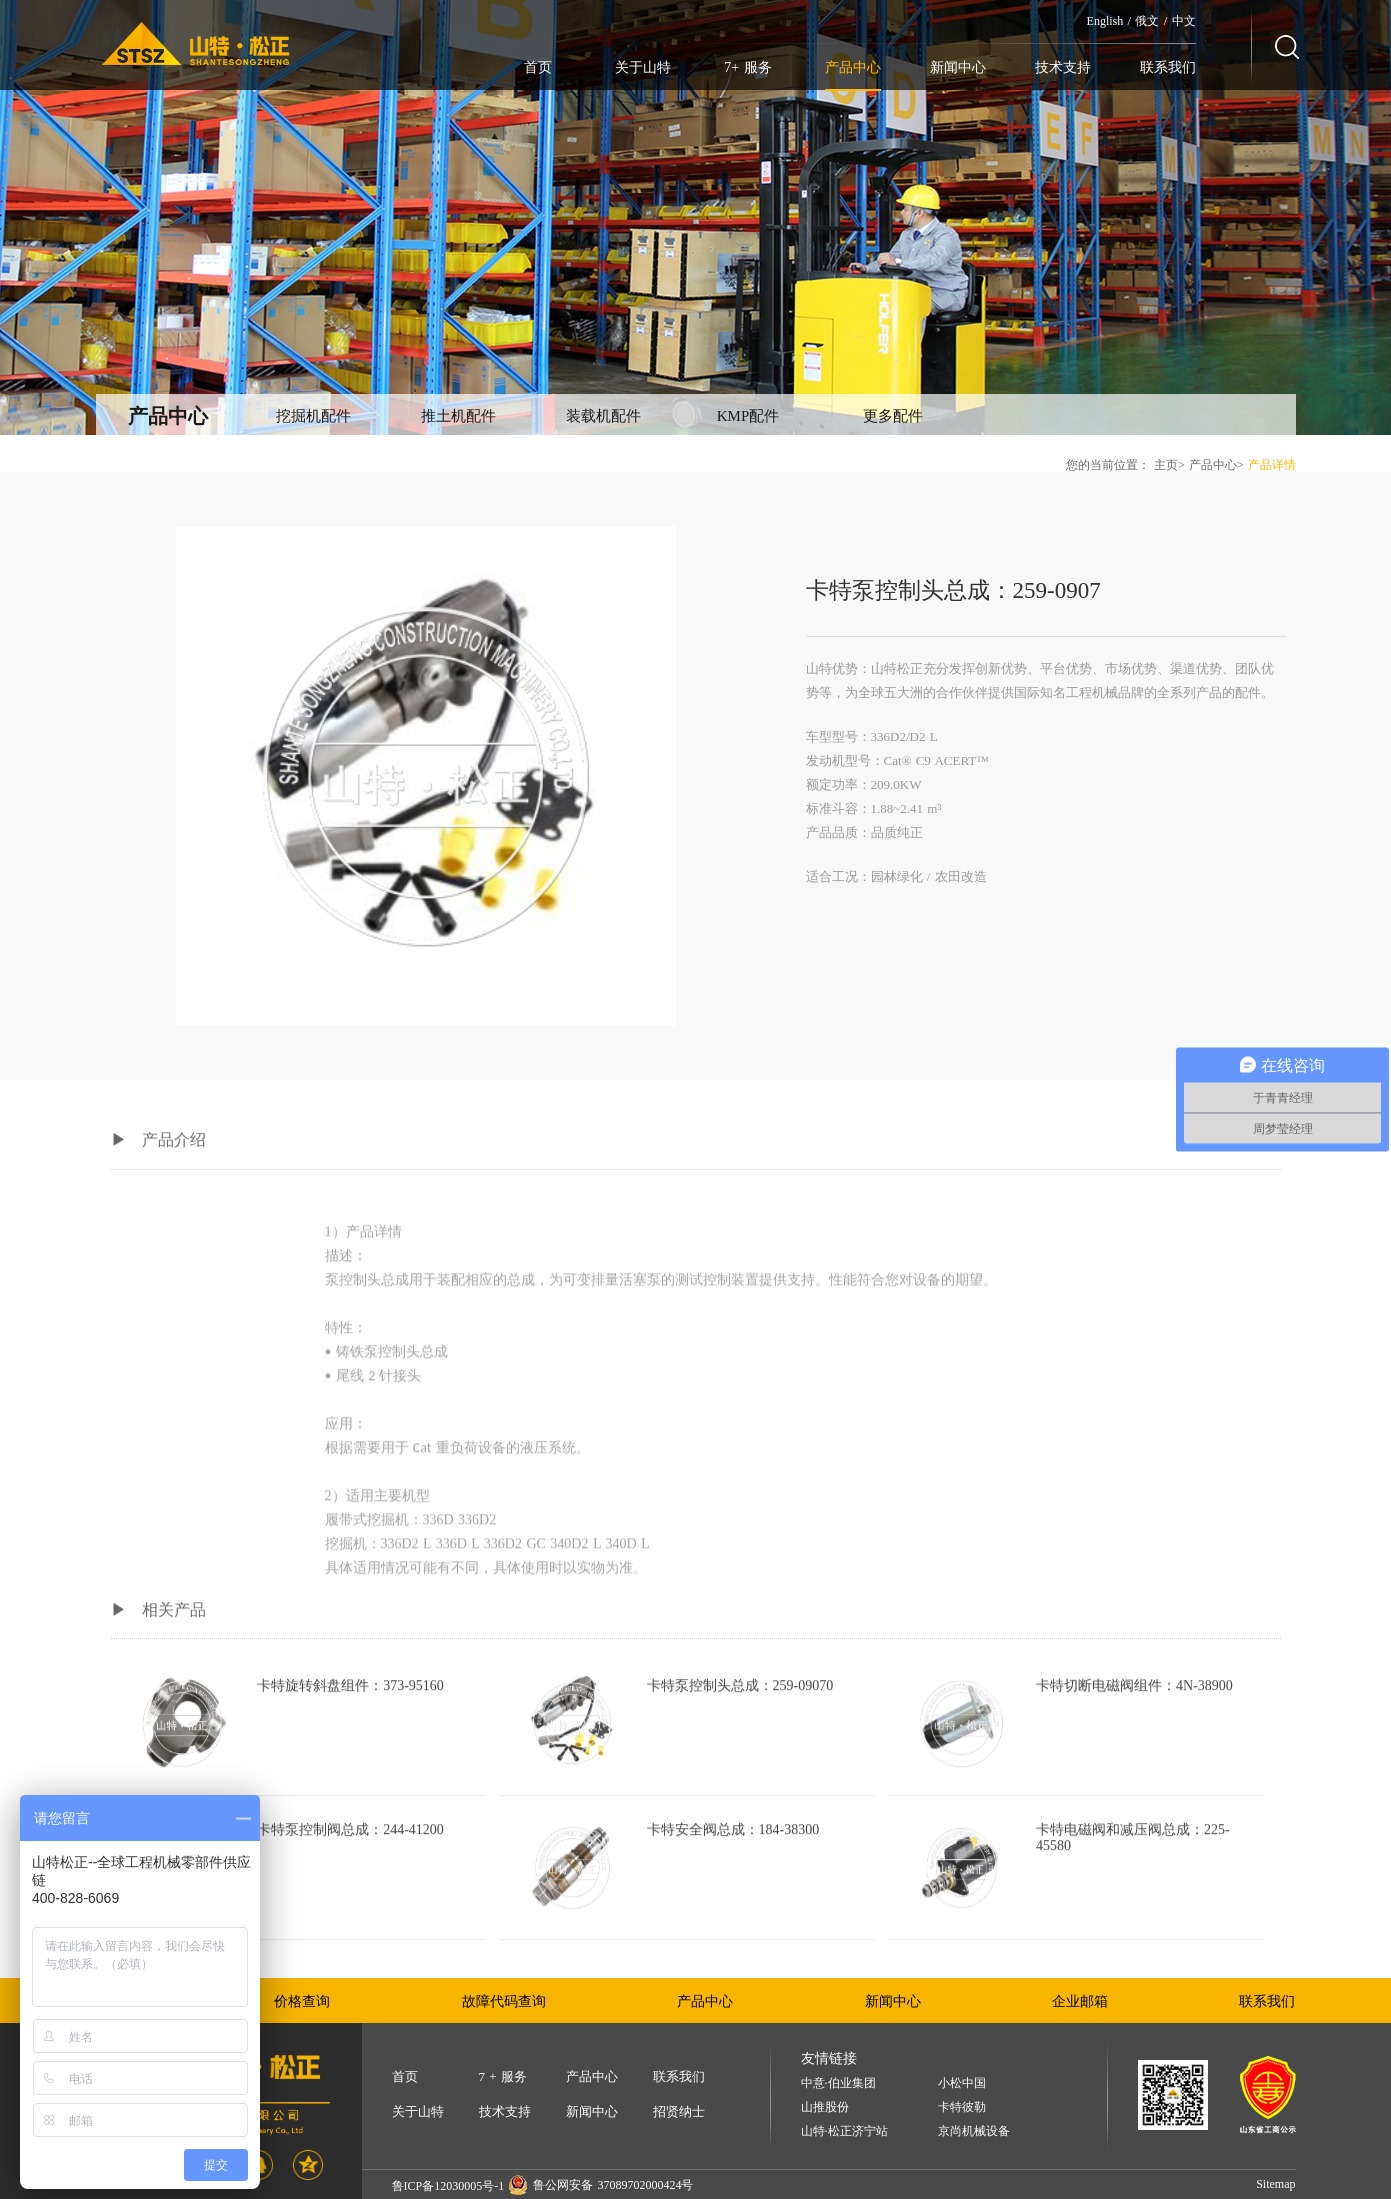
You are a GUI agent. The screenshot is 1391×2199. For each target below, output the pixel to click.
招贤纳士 (679, 2111)
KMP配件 (748, 416)
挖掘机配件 (313, 416)
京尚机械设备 (974, 2131)
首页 (538, 67)
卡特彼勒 (962, 2107)
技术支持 (1063, 67)
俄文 (1147, 21)
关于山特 (643, 67)
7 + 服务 (503, 2076)
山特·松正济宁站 (844, 2131)
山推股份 (825, 2107)
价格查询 (302, 2001)
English (1105, 21)
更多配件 (893, 416)
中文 (1184, 21)
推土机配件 (458, 416)
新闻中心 (958, 67)
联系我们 (1168, 67)
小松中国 (962, 2083)
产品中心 (853, 67)
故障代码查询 (504, 2001)
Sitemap (1275, 2184)
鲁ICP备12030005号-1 (448, 2186)
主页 (1166, 465)
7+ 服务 (747, 67)
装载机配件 (603, 416)
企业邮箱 (1080, 2001)
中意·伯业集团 (838, 2083)
